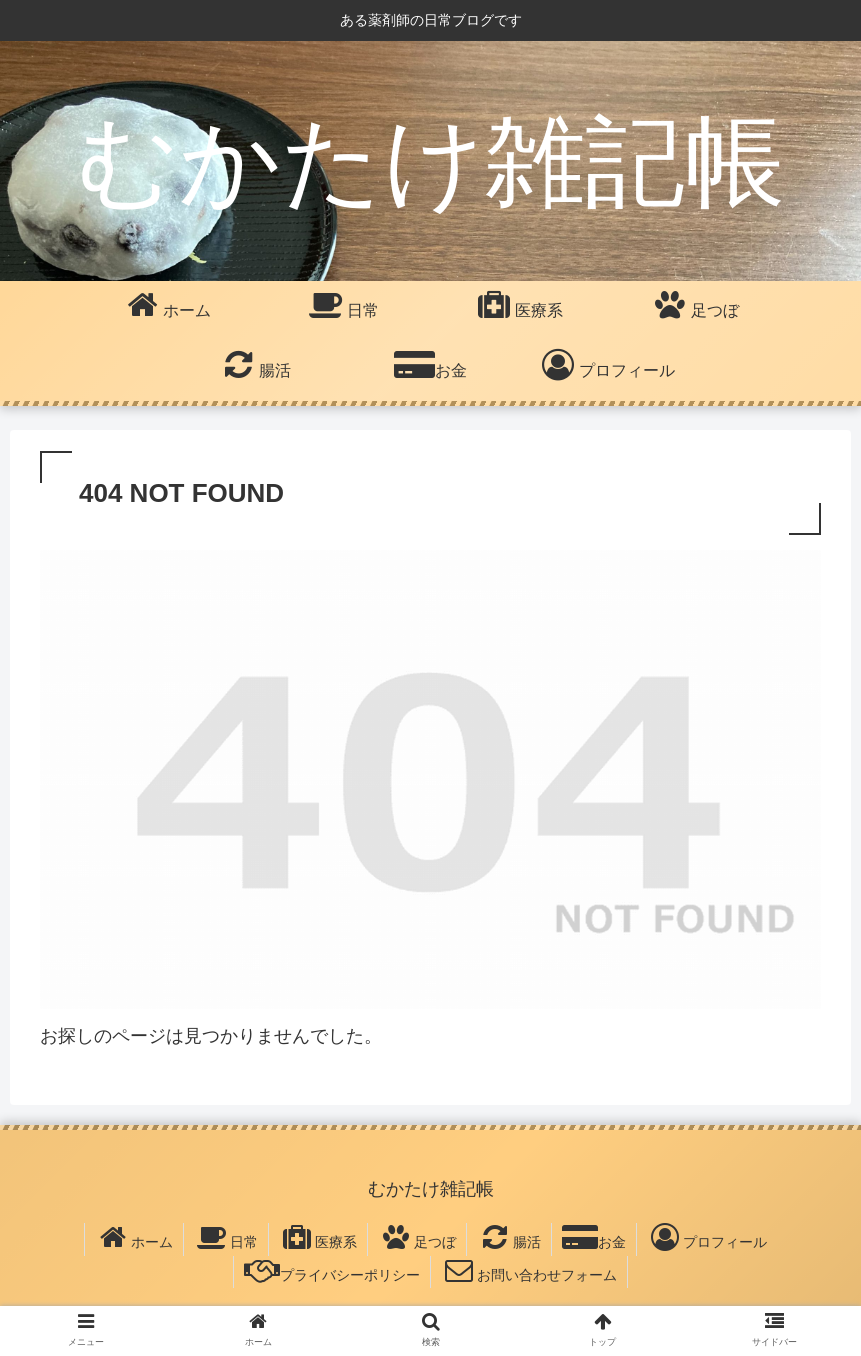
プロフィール (707, 1237)
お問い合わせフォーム (529, 1270)
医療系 (318, 1237)
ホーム (134, 1237)
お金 (594, 1237)
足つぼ (417, 1237)
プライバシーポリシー (332, 1270)
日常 (226, 1237)
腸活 (509, 1237)
